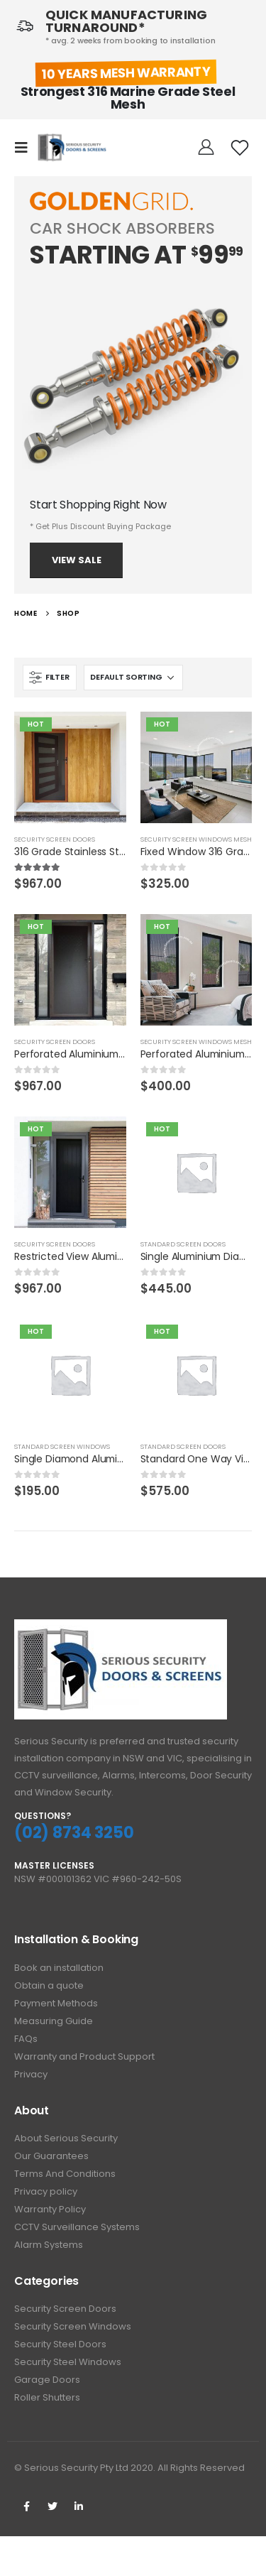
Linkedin (78, 2506)
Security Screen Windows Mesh (196, 839)
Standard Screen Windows (62, 1446)
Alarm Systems (48, 2244)
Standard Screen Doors (183, 1244)
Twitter (52, 2506)
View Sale (76, 560)
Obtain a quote (49, 1985)
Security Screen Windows (72, 2326)
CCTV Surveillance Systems (77, 2227)
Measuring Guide (53, 2021)
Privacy (31, 2074)
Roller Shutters (47, 2397)
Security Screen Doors (54, 839)
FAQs (26, 2038)
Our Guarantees (51, 2156)
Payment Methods (56, 2003)
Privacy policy (45, 2191)
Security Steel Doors (60, 2344)
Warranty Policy (50, 2209)
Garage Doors (47, 2379)
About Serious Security (66, 2138)
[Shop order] (133, 677)
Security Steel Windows (67, 2362)
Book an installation (59, 1967)
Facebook (26, 2506)
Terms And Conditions (65, 2173)
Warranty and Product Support (84, 2056)
